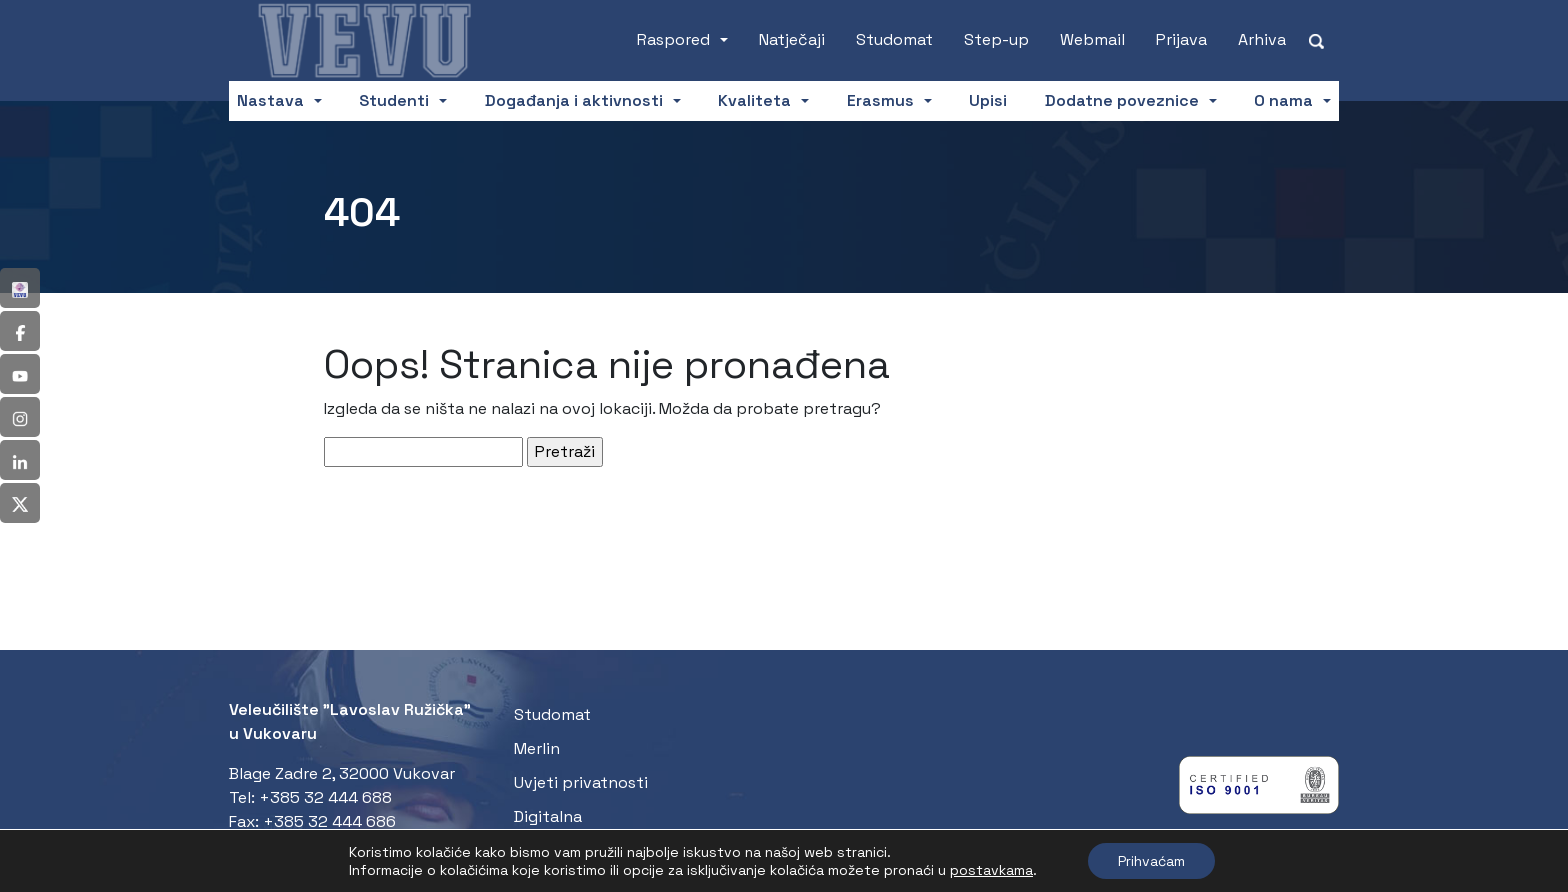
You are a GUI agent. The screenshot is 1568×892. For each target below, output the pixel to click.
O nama (1283, 100)
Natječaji (792, 39)
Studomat (894, 39)
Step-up (996, 39)
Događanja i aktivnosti (574, 100)
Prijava (1181, 39)
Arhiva (1262, 39)
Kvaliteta (754, 100)
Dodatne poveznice (1122, 100)
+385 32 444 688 (325, 797)
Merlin (537, 748)
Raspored (673, 39)
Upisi (988, 100)
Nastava (270, 100)
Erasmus (880, 100)
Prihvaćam (1151, 861)
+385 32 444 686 (329, 821)
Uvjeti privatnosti (581, 782)
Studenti (394, 100)
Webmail (1092, 39)
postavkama (991, 870)
